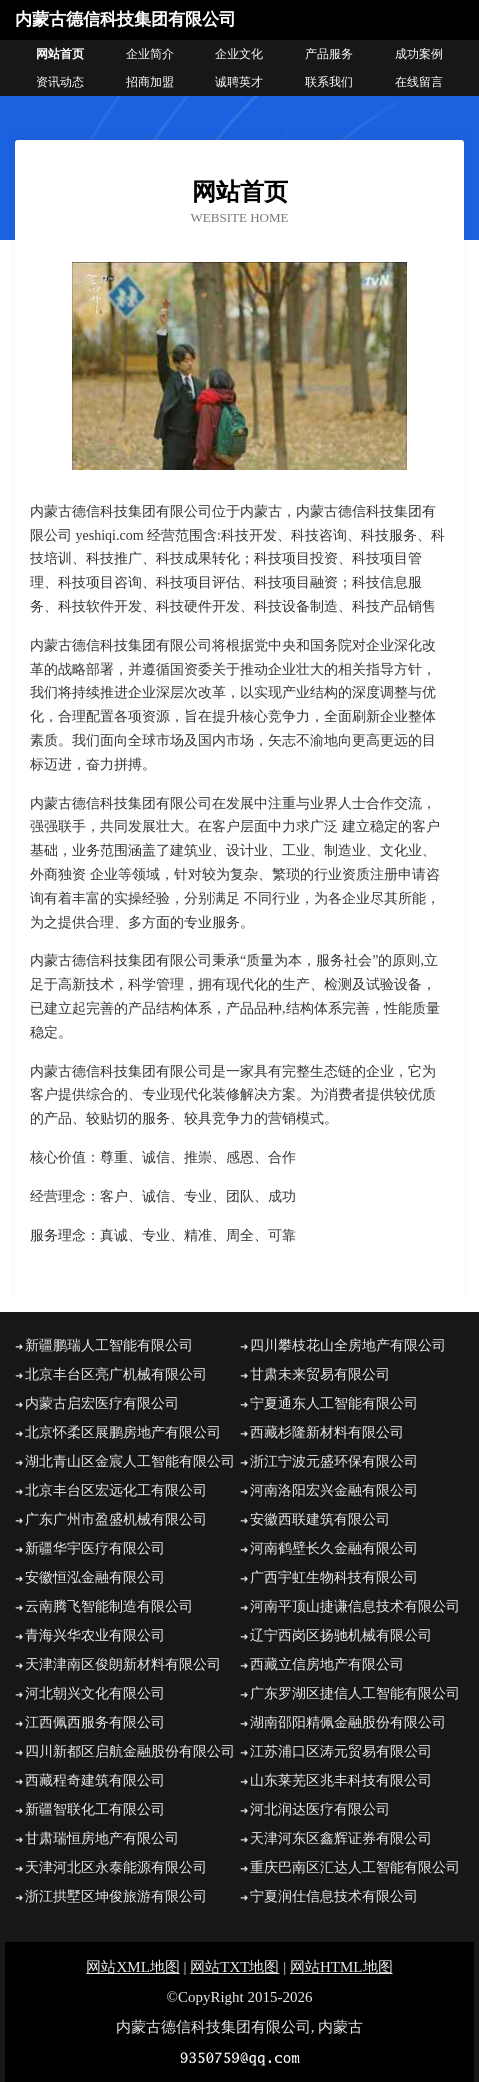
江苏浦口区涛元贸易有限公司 (341, 1751)
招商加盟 (150, 82)
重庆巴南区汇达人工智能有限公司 (355, 1867)
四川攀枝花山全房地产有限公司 (348, 1345)
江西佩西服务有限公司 (95, 1722)
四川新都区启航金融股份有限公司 (130, 1751)
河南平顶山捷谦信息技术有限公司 (355, 1606)
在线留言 (419, 82)
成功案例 (419, 54)
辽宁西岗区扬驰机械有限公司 (341, 1635)
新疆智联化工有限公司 (95, 1809)
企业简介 (150, 54)
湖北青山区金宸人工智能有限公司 (130, 1461)
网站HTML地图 (341, 1967)
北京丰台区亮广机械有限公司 (116, 1374)
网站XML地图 (132, 1967)
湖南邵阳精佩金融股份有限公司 (348, 1722)
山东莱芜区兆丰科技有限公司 (341, 1780)
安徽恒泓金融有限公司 (95, 1577)
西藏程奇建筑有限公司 (95, 1780)
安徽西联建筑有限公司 (320, 1519)
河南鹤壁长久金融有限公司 (334, 1548)
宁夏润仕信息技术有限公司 (334, 1896)
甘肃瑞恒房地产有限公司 (102, 1838)
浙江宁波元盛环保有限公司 (334, 1461)
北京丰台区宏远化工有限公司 (116, 1490)
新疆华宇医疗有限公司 (95, 1548)
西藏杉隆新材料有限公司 (327, 1432)
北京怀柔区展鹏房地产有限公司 (123, 1432)
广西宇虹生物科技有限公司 (334, 1577)
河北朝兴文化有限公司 (95, 1693)
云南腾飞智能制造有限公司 (109, 1606)
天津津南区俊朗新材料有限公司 (123, 1664)
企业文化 (239, 54)
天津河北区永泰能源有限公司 (116, 1867)
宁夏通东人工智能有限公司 (334, 1403)
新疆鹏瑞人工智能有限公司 (109, 1345)
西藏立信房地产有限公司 (327, 1664)
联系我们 (329, 82)
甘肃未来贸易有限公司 (320, 1374)
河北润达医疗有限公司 (320, 1809)
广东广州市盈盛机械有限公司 (116, 1519)
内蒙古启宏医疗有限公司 (102, 1403)
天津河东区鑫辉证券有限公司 (341, 1838)
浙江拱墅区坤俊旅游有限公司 (116, 1896)
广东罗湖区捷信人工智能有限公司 (355, 1693)
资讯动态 (60, 82)
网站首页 (60, 54)
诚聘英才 (239, 82)
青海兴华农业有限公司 (95, 1635)
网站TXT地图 (234, 1967)
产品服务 (329, 54)
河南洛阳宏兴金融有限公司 (334, 1490)
